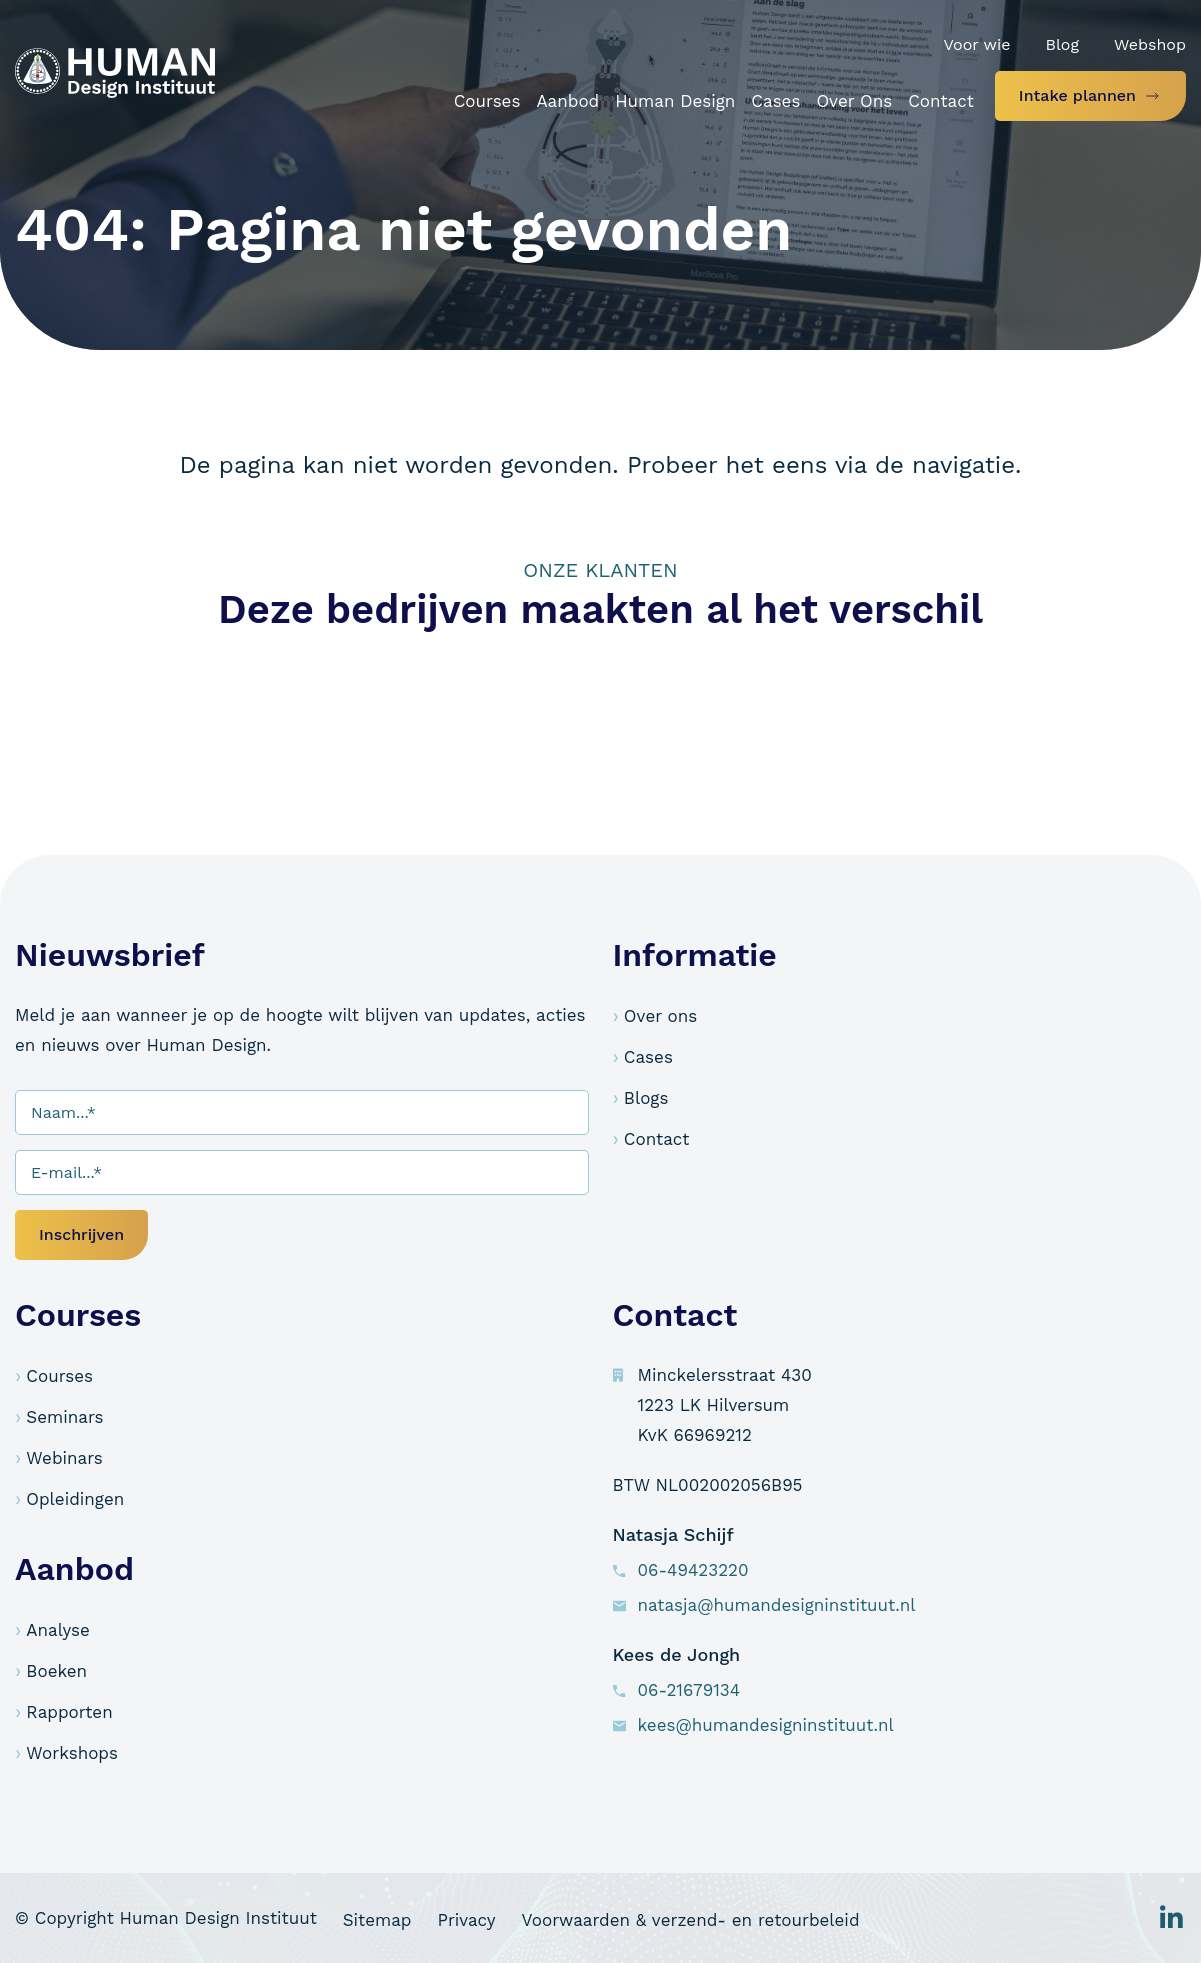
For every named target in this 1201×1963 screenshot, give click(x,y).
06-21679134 (689, 1690)
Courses (59, 1376)
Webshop (1150, 44)
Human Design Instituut (218, 1918)
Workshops (72, 1753)
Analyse (57, 1630)
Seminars (64, 1417)
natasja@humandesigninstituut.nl (777, 1605)
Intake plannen (1077, 95)
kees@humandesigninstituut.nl (766, 1725)
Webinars (64, 1458)
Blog (1061, 44)
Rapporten (69, 1712)
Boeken (56, 1671)
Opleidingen (75, 1499)
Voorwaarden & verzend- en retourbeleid (748, 1918)
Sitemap (396, 1918)
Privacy (505, 1918)
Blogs (646, 1098)
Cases (648, 1057)
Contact (657, 1139)
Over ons (660, 1016)
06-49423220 (693, 1570)
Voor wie (976, 44)
